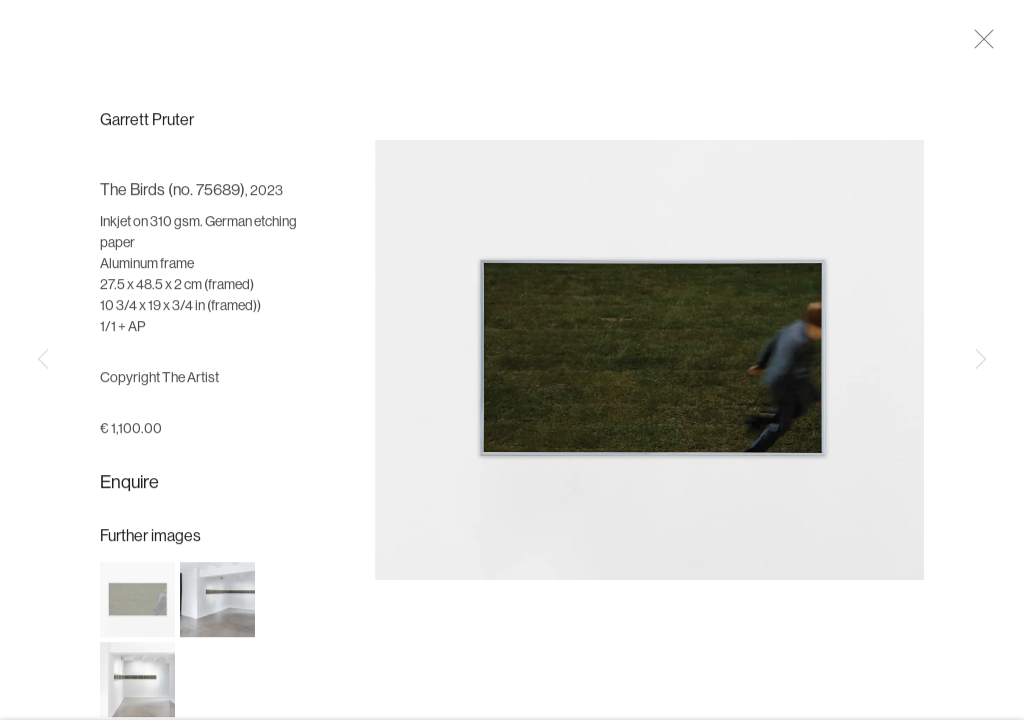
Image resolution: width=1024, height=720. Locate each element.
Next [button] (981, 360)
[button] (137, 607)
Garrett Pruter (147, 129)
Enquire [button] (129, 491)
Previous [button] (43, 360)
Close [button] (986, 45)
